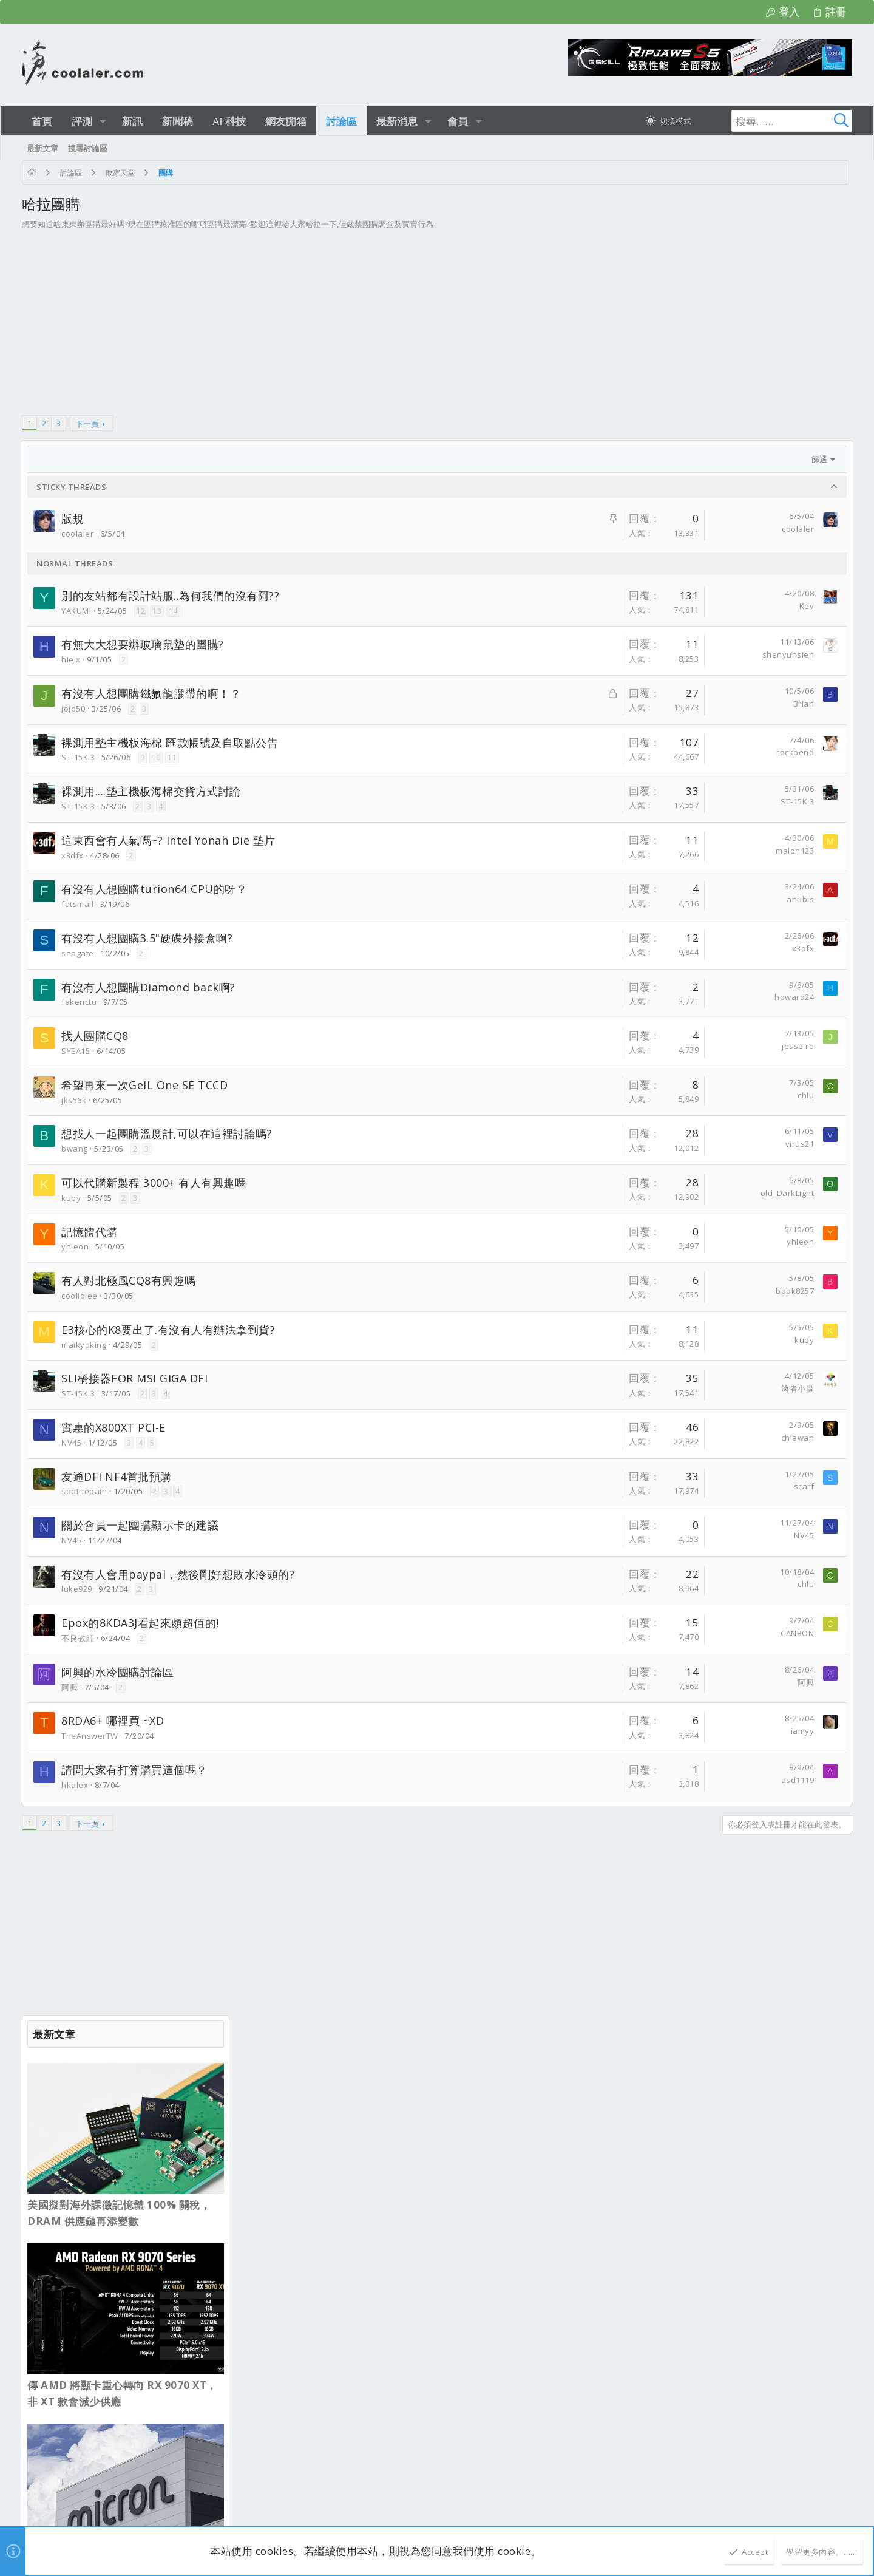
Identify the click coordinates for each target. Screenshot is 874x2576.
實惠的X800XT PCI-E (113, 1427)
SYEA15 (75, 1050)
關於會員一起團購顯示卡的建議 (139, 1525)
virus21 (582, 1143)
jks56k (73, 1100)
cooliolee (79, 1295)
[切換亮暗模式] (668, 121)
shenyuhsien (571, 654)
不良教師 (77, 1638)
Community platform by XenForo (131, 2501)
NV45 (71, 1442)
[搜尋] (776, 120)
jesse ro (580, 1046)
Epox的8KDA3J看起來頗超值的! (140, 1623)
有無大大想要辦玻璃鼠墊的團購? (142, 644)
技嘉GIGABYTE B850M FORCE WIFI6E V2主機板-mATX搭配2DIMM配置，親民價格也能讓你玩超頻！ (340, 2413)
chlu (588, 1095)
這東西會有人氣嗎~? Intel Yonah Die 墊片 (168, 840)
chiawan (580, 1437)
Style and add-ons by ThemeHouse (313, 2501)
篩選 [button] (602, 459)
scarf (587, 1486)
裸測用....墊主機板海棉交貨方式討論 (151, 791)
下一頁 (87, 423)
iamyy (585, 1730)
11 (172, 757)
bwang (74, 1148)
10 (156, 757)
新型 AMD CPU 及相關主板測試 (309, 2450)
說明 (771, 2069)
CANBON (580, 1633)
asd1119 (580, 1780)
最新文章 (268, 2121)
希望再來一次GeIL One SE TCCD (144, 1085)
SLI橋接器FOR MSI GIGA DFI (134, 1378)
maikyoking (83, 1344)
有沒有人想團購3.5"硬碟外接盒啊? (146, 938)
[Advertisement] (318, 328)
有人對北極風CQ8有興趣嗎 (128, 1280)
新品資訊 (267, 2181)
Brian (586, 703)
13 (156, 611)
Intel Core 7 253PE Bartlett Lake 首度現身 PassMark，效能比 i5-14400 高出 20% (746, 937)
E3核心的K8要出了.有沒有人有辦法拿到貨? (168, 1329)
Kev (589, 605)
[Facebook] (846, 2508)
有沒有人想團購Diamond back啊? (148, 987)
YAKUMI (76, 610)
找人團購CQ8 (95, 1035)
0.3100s (181, 2514)
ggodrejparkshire (186, 2176)
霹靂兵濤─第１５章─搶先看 (302, 2211)
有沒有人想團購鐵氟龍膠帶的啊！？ (151, 693)
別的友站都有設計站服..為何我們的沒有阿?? (170, 595)
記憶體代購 (89, 1232)
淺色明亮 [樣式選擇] (76, 2069)
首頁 (797, 2069)
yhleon (75, 1246)
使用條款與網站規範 (667, 2069)
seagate (77, 953)
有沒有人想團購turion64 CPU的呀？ (154, 889)
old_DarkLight (570, 1193)
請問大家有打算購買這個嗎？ (134, 1769)
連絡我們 (606, 2069)
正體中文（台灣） (139, 2069)
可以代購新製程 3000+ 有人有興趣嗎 (153, 1182)
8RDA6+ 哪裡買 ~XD (112, 1720)
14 (173, 611)
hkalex (74, 1784)
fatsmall (77, 904)
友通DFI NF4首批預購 (116, 1476)
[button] (102, 121)
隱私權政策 (733, 2069)
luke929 (76, 1588)
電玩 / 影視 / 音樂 (283, 2236)
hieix (71, 659)
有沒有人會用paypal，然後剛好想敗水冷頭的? (177, 1574)
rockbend (578, 752)
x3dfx (72, 855)
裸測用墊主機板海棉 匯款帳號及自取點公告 (169, 742)
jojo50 (73, 708)
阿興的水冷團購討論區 (117, 1672)
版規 (72, 518)
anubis (583, 899)
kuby (71, 1197)
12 (141, 611)
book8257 (577, 1290)
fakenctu (79, 1001)
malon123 (577, 850)
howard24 (577, 996)
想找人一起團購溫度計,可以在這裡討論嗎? (166, 1133)
